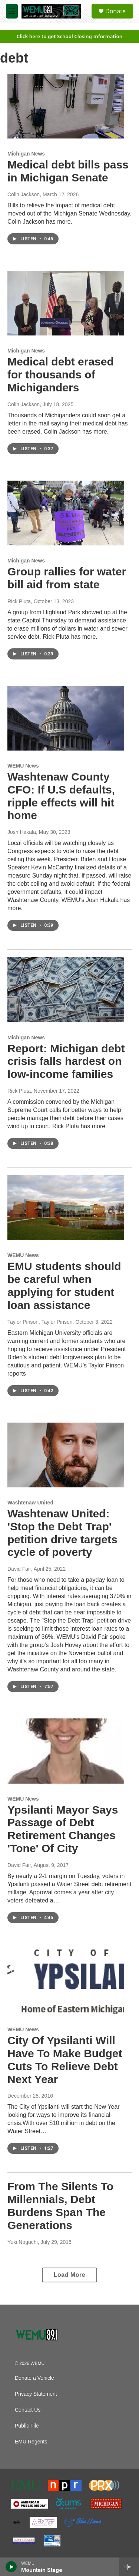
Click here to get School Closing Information (70, 36)
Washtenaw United (30, 1503)
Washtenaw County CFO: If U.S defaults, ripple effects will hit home (61, 796)
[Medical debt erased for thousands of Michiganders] (65, 303)
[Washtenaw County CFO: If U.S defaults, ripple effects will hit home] (65, 718)
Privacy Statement (36, 2394)
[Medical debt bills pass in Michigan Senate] (65, 106)
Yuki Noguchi (22, 2242)
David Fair (19, 1569)
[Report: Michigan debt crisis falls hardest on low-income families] (65, 989)
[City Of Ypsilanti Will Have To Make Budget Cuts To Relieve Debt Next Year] (65, 1982)
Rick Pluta (19, 601)
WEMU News (23, 766)
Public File (27, 2426)
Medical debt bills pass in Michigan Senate (68, 171)
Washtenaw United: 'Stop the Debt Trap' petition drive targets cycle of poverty (62, 1532)
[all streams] (129, 2566)
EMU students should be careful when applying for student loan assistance (64, 1285)
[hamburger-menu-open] (12, 11)
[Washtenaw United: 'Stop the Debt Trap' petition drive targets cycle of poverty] (65, 1455)
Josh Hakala (21, 832)
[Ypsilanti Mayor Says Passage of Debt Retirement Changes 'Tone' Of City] (65, 1751)
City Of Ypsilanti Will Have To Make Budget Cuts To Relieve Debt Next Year (64, 2059)
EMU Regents (31, 2442)
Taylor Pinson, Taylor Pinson (40, 1322)
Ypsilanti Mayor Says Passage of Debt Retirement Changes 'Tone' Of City (62, 1829)
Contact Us (27, 2410)
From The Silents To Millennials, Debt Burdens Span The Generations (60, 2205)
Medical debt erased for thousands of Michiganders (60, 374)
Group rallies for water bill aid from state (66, 578)
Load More (69, 2275)
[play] (11, 2566)
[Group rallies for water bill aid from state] (65, 513)
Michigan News (26, 154)
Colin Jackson (23, 194)
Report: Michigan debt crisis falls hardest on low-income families (66, 1061)
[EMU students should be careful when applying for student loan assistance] (65, 1207)
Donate (115, 11)
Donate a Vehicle (34, 2378)
